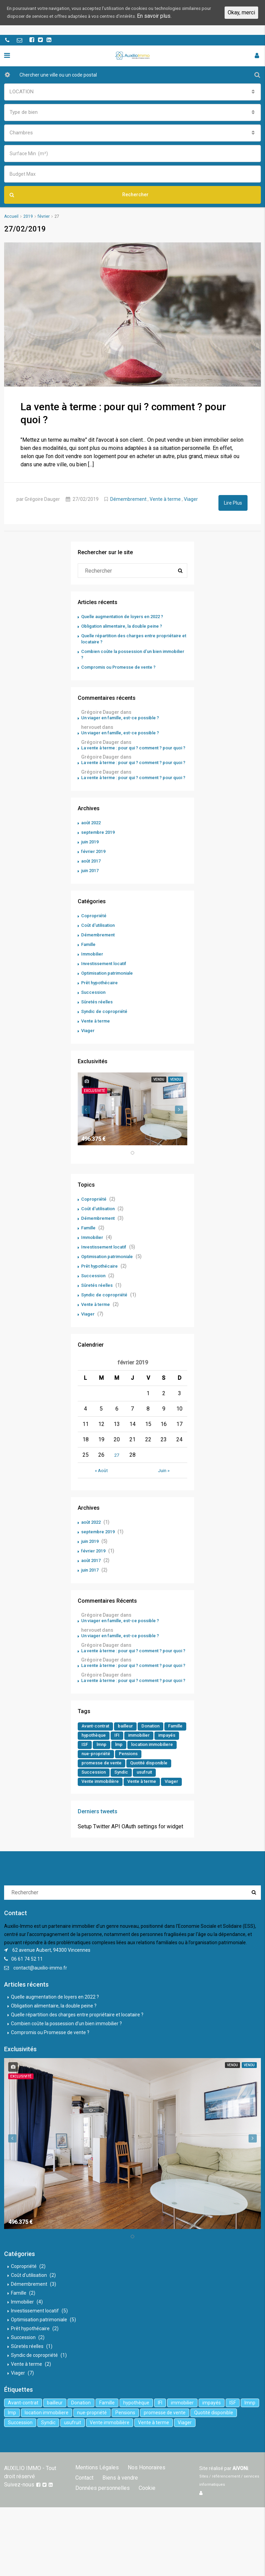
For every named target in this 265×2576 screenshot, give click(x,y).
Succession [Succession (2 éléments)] (144, 1820)
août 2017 (92, 882)
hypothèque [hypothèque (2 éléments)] (120, 1780)
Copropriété (94, 937)
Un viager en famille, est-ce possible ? (123, 717)
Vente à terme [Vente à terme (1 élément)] (96, 1839)
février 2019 (94, 873)
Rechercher (79, 194)
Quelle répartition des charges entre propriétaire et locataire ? (77, 2073)
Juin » (164, 1492)
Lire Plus (233, 502)
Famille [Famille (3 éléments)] (89, 1780)
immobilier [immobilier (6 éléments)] (168, 1780)
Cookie (82, 2547)
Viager (191, 498)
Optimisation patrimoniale (110, 994)
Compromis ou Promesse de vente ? (122, 666)
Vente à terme (165, 498)
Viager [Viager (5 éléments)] (128, 1839)
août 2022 (92, 844)
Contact (178, 2526)
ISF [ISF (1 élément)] (112, 1790)
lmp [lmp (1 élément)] (149, 1790)
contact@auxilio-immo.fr (40, 2026)
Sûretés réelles (98, 1023)
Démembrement (128, 498)
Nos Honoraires (143, 2526)
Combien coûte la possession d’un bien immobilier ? (66, 2082)
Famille (89, 966)
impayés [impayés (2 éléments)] (91, 1790)
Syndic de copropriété (106, 1033)
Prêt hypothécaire (101, 1004)
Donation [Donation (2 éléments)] (156, 1770)
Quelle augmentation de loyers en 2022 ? (126, 615)
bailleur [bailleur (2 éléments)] (129, 1770)
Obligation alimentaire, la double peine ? (126, 625)
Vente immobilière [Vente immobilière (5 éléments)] (128, 1829)
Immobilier (93, 975)
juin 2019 (91, 863)
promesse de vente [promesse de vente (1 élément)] (132, 1810)
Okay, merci (241, 17)
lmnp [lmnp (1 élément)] (130, 1790)
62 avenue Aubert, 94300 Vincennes (51, 2008)
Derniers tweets (97, 1870)
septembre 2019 (99, 853)
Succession (94, 1013)
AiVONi (240, 2527)
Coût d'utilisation (100, 946)
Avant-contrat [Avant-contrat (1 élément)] (96, 1770)
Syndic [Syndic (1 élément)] (174, 1820)
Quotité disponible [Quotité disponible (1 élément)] (102, 1820)
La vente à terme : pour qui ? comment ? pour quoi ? (131, 752)
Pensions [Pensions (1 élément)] (92, 1810)
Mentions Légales (96, 2526)
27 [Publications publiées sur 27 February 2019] (117, 1476)
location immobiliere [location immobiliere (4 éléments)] (105, 1800)
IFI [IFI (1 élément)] (144, 1780)
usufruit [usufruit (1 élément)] (90, 1829)
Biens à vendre (92, 2536)
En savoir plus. (49, 25)
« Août (101, 1492)
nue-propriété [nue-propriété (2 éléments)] (152, 1800)
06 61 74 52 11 (27, 2017)
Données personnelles (144, 2536)
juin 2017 (91, 892)
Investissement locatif (106, 985)
